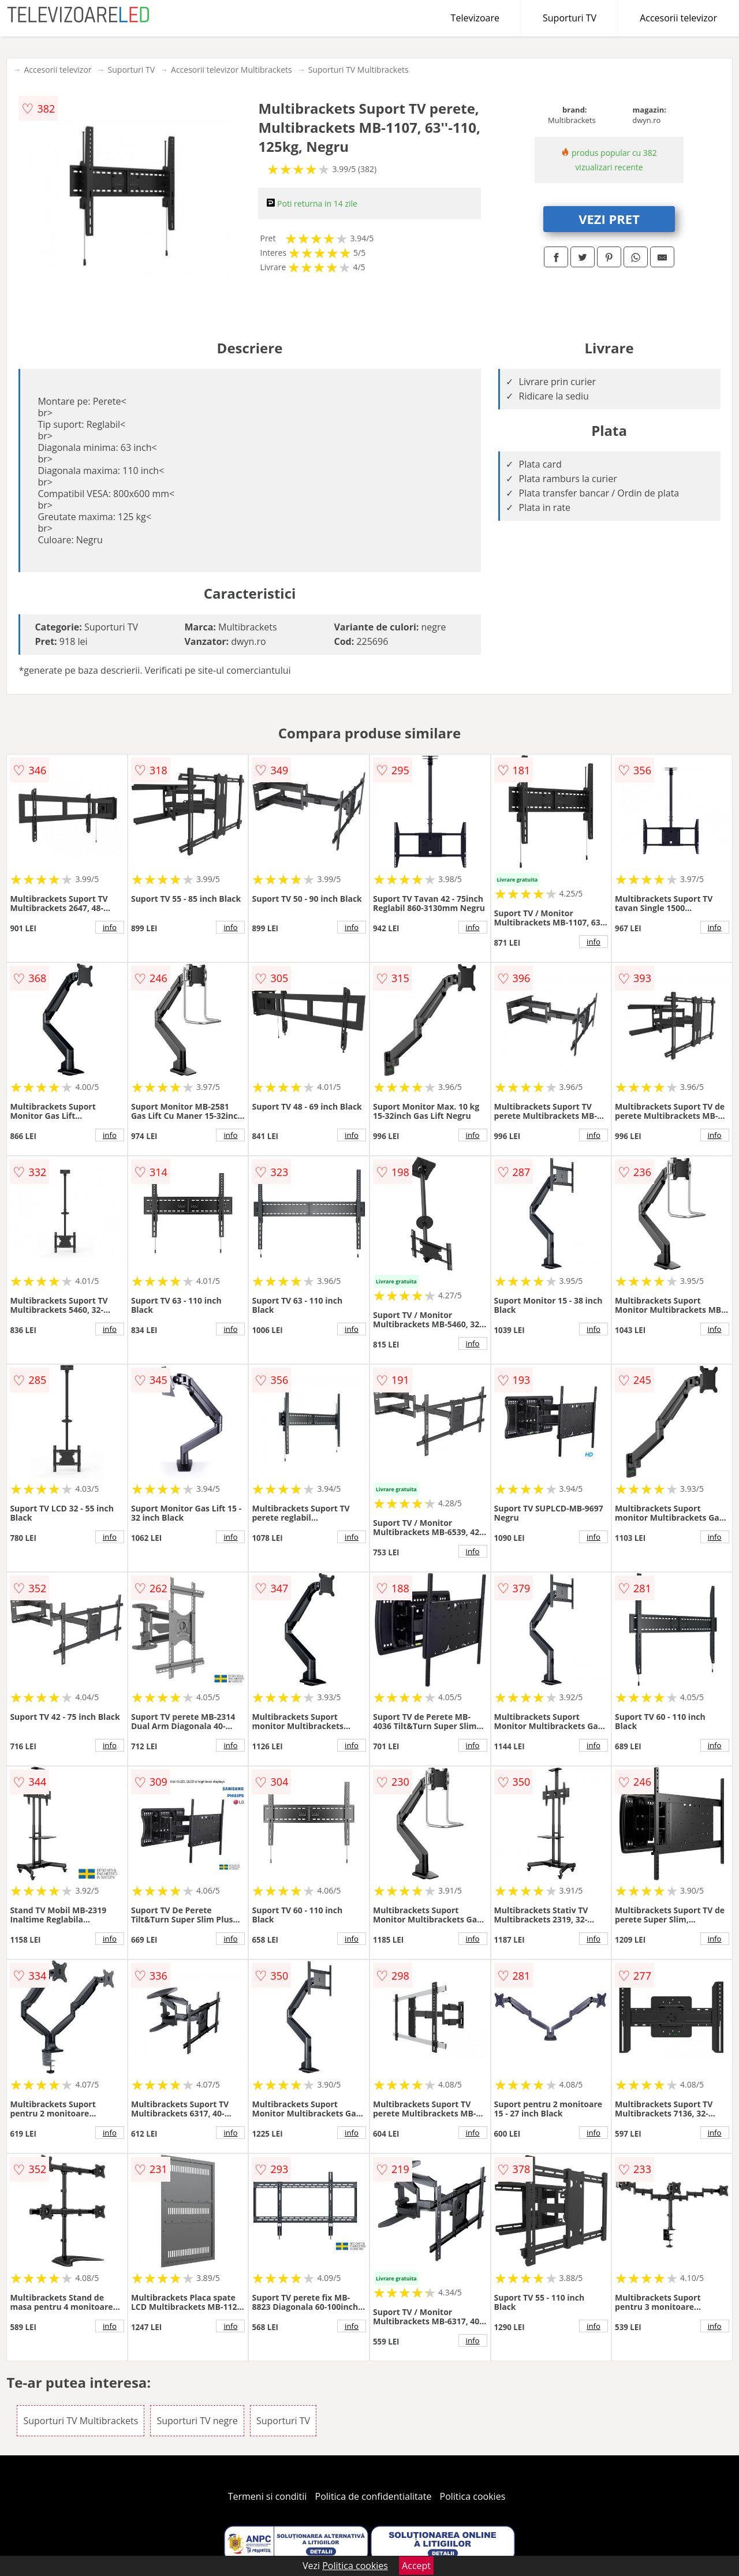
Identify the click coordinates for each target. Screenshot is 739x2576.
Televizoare (475, 18)
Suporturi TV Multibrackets (358, 69)
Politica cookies (473, 2496)
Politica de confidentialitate (373, 2496)
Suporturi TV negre (196, 2420)
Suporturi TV (569, 18)
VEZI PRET (609, 218)
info (110, 927)
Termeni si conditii (267, 2496)
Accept (416, 2565)
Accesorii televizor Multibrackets (231, 69)
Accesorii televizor (678, 18)
